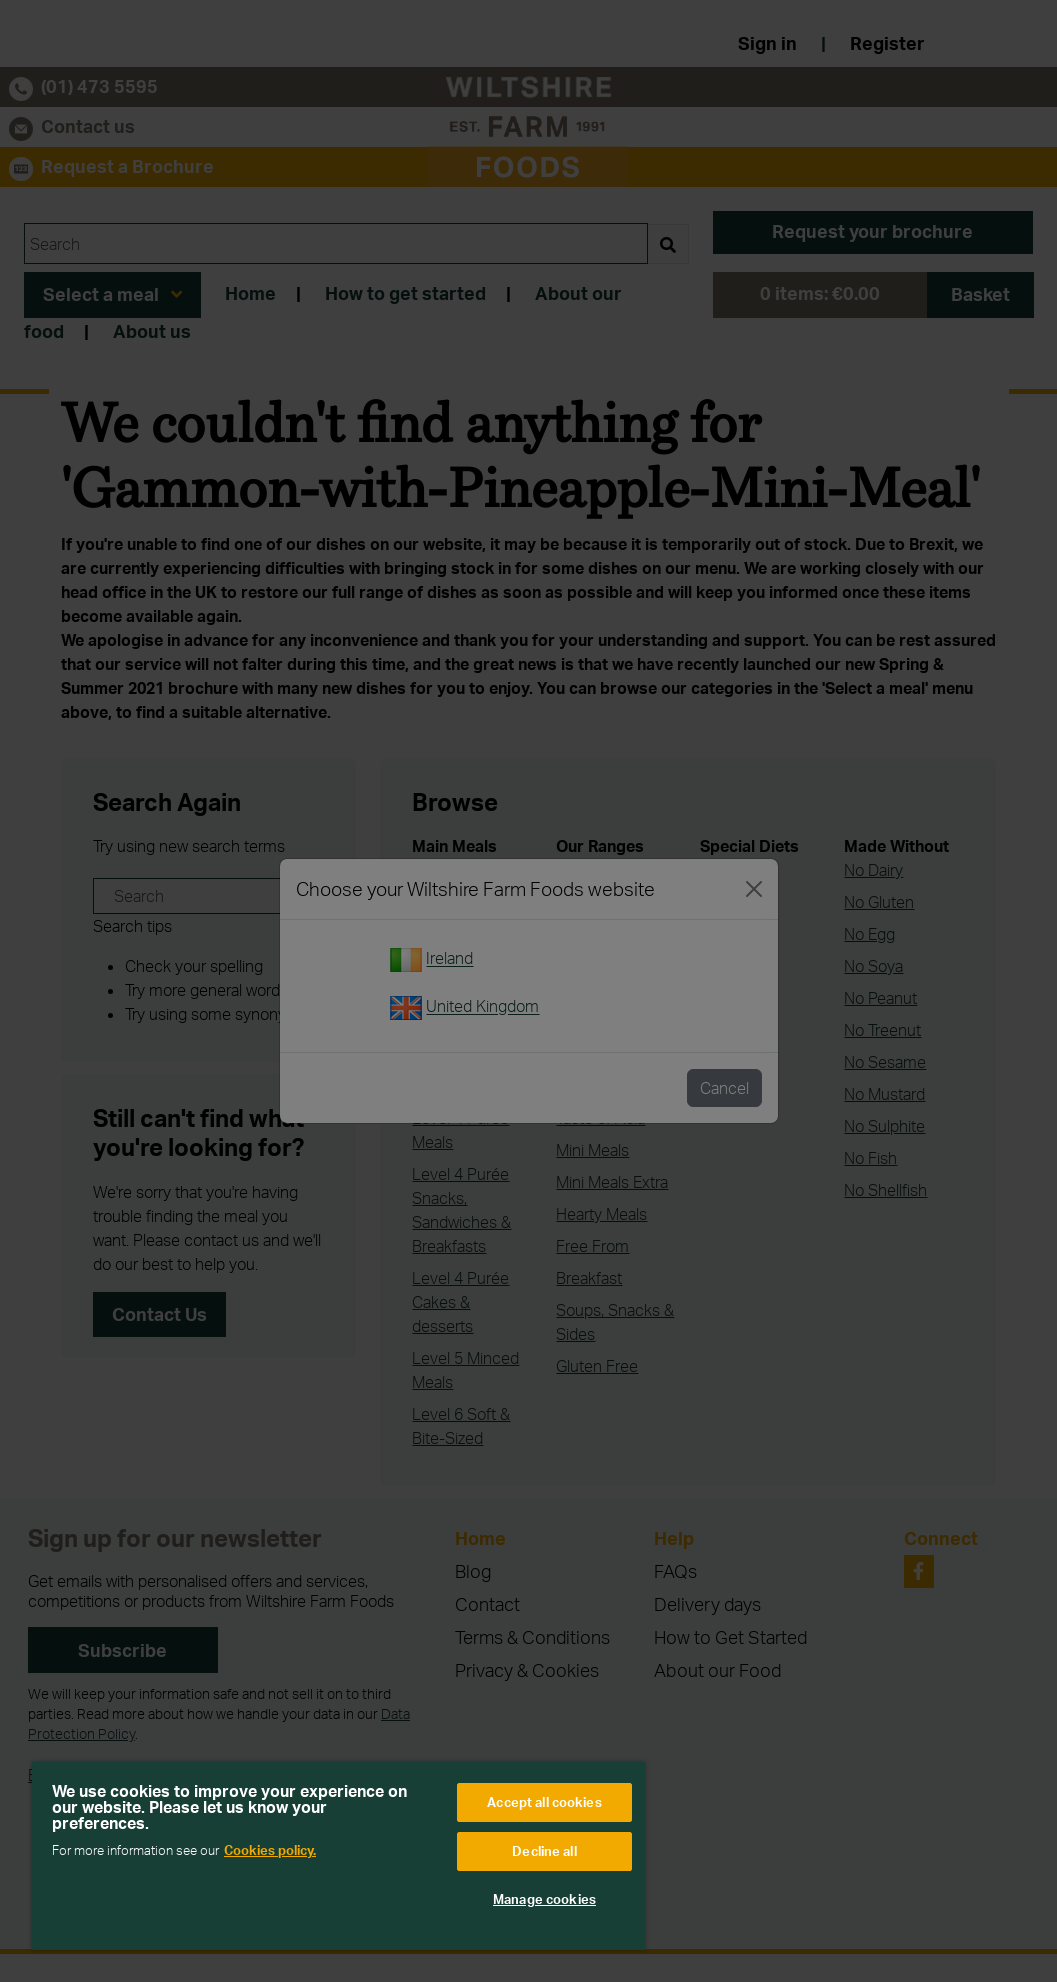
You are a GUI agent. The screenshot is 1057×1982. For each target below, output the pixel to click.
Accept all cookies (544, 1802)
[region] (338, 1856)
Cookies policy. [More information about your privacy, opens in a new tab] (270, 1850)
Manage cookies (544, 1899)
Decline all (544, 1851)
